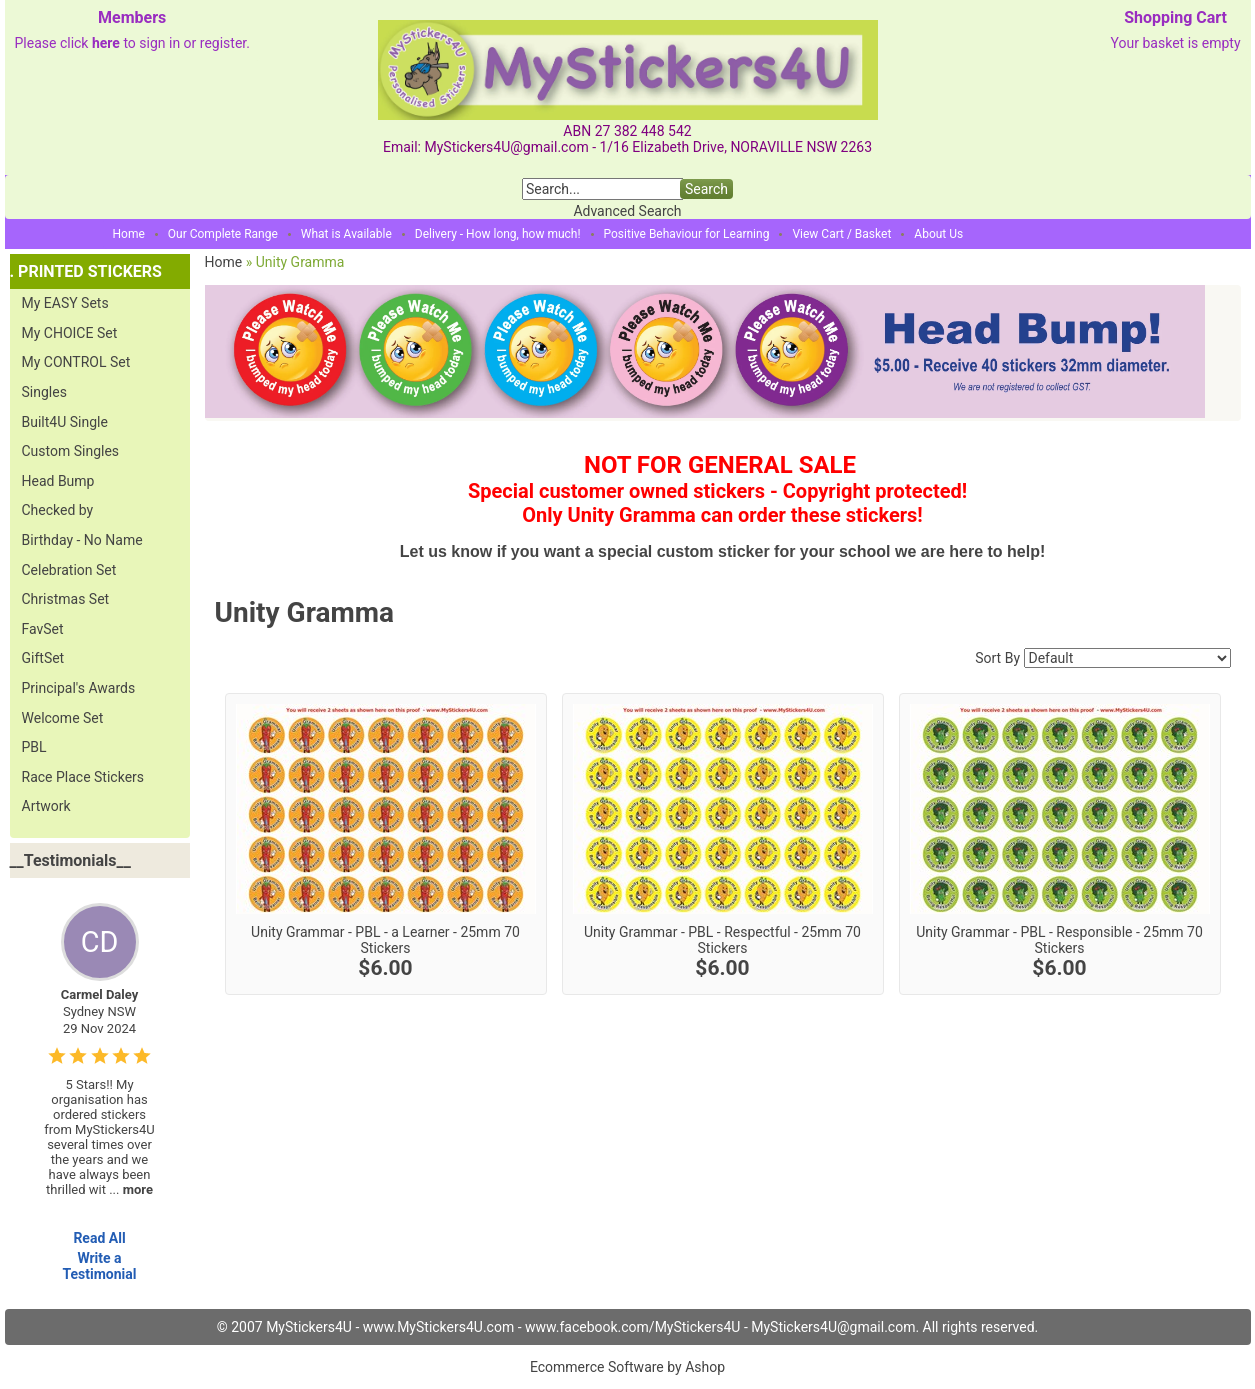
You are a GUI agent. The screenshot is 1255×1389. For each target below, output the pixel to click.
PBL (34, 747)
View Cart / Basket (841, 234)
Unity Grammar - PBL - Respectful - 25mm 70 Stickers (722, 940)
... (131, 1189)
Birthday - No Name (82, 540)
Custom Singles (71, 451)
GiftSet (43, 658)
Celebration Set (69, 570)
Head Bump (58, 481)
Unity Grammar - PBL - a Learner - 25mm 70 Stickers (385, 940)
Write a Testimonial (99, 1266)
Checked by (58, 510)
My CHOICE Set (70, 333)
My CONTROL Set (76, 362)
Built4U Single (65, 422)
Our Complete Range (223, 234)
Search (706, 189)
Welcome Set (63, 718)
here (106, 43)
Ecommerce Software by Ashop (627, 1367)
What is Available (346, 234)
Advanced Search (627, 211)
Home (129, 234)
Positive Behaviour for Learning (687, 234)
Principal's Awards (79, 688)
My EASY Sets (65, 303)
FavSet (43, 629)
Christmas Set (66, 599)
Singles (44, 392)
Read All (99, 1238)
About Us (938, 234)
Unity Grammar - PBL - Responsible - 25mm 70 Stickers (1059, 940)
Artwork (46, 806)
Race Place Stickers (83, 777)
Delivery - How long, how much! (498, 234)
